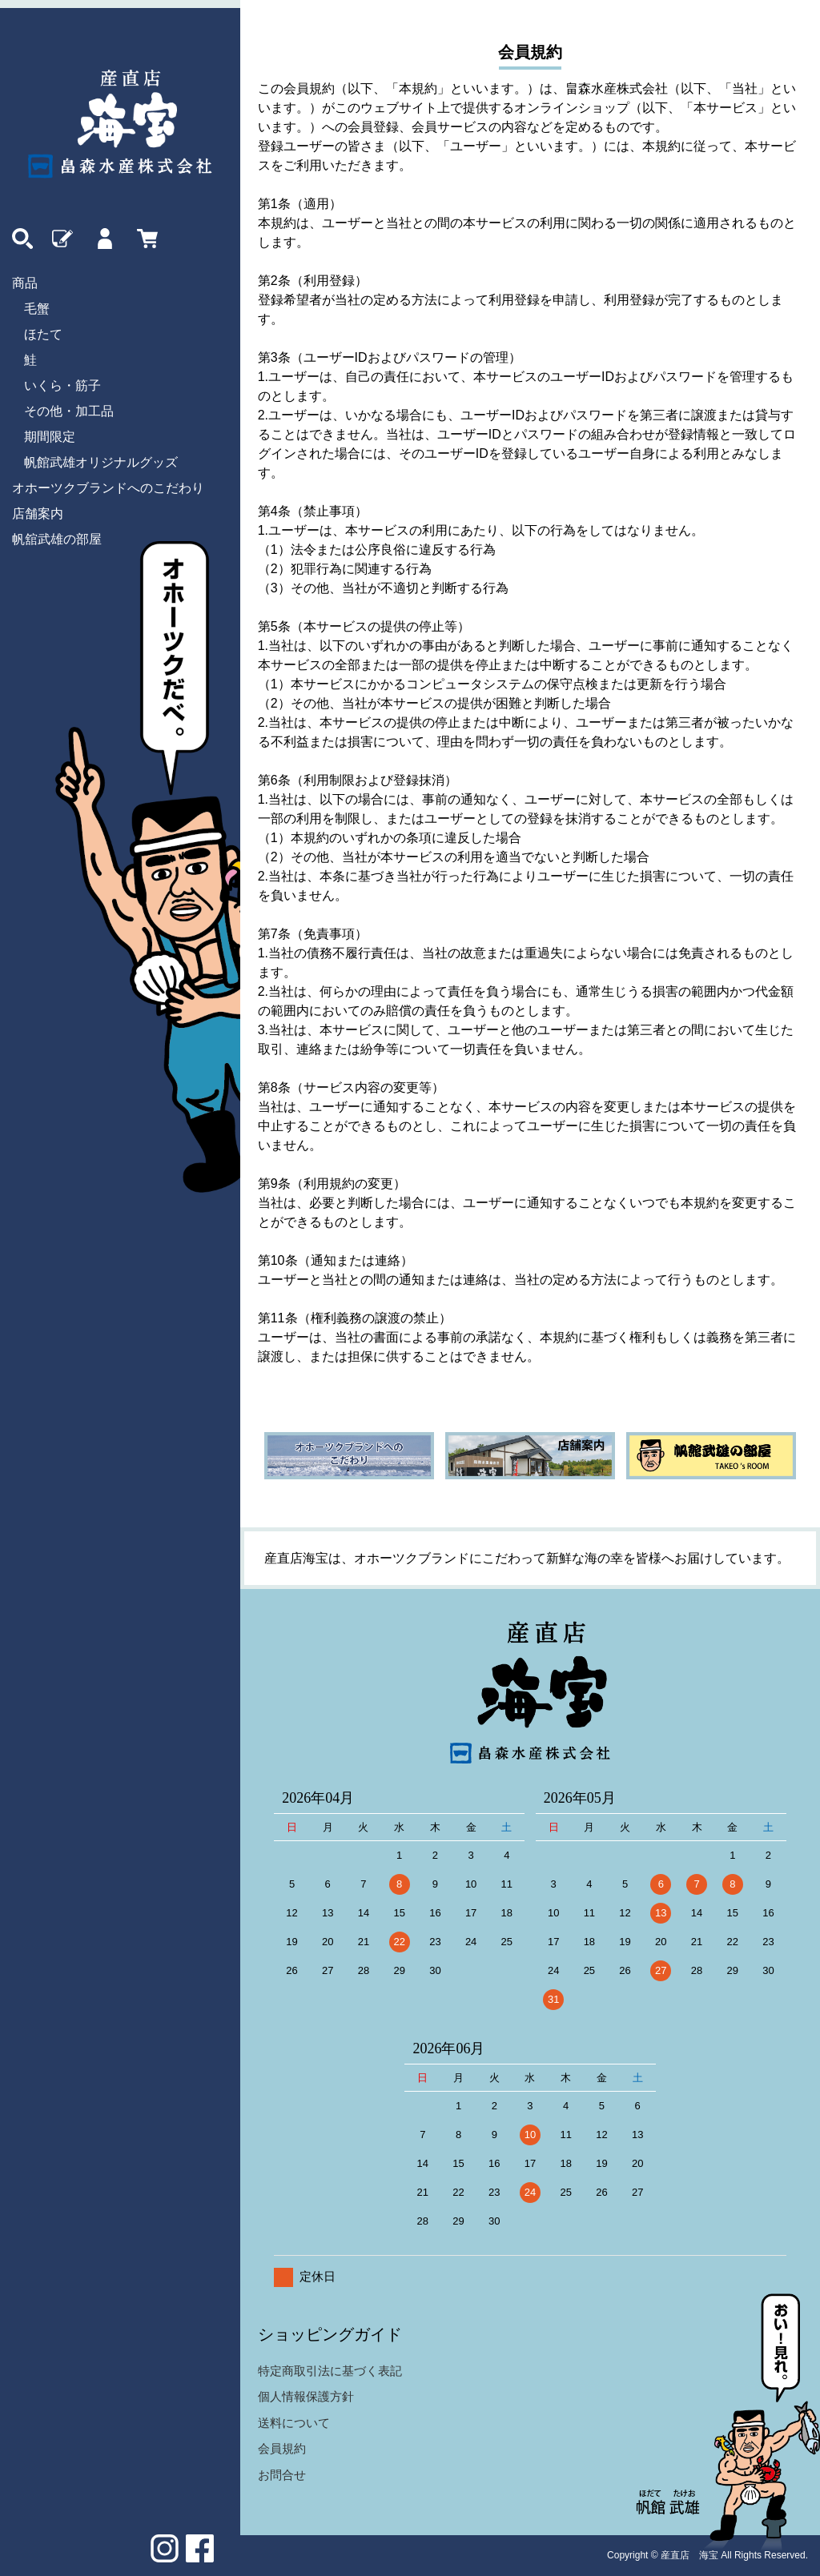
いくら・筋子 (62, 385)
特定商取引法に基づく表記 (330, 2370)
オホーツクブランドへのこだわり (108, 488)
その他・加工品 (69, 411)
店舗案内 (37, 513)
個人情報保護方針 (306, 2396)
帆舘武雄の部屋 (57, 539)
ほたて (43, 334)
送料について (294, 2423)
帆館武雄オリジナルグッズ (101, 462)
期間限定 (49, 436)
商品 (25, 283)
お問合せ (282, 2475)
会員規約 (282, 2448)
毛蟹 (37, 308)
